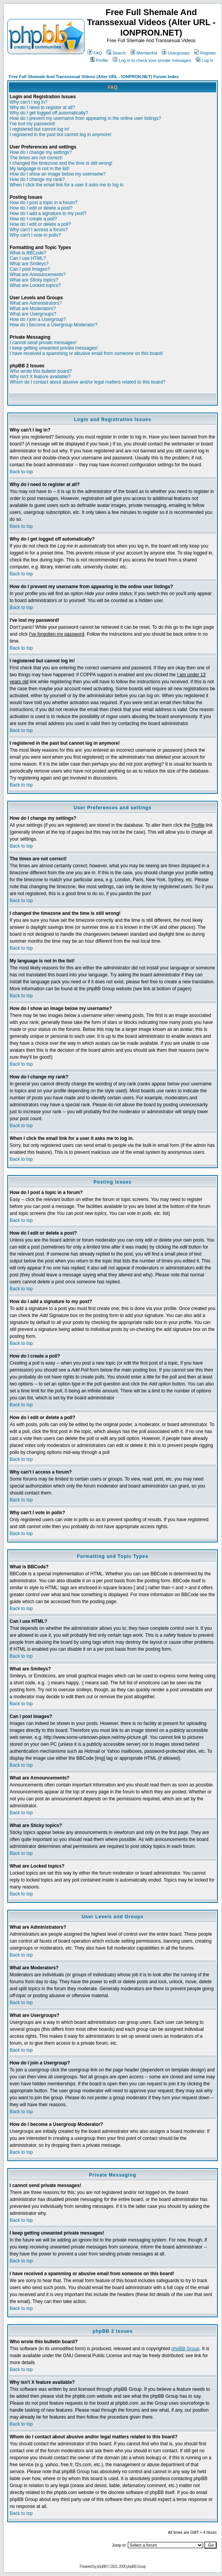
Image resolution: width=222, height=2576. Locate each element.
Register (205, 53)
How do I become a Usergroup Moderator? (53, 325)
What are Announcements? (38, 274)
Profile (99, 60)
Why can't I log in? (28, 102)
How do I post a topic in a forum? (43, 202)
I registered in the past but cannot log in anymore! (61, 134)
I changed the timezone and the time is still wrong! (61, 163)
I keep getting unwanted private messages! (54, 348)
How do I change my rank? (37, 179)
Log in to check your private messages (152, 60)
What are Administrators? (36, 303)
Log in (204, 60)
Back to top (21, 471)
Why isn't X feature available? (40, 376)
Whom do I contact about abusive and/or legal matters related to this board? (88, 382)
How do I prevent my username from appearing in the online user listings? (85, 118)
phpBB (102, 2566)
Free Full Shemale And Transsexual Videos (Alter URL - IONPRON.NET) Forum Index (94, 76)
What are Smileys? (29, 263)
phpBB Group (185, 2348)
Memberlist (143, 53)
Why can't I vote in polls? (35, 235)
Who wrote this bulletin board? (41, 371)
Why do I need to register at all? (42, 107)
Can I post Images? (30, 269)
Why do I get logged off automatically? (49, 113)
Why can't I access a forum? (39, 229)
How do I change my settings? (41, 152)
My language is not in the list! (39, 168)
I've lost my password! (32, 123)
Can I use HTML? (28, 258)
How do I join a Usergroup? (38, 319)
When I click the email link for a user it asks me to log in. (67, 185)
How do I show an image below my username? (58, 174)
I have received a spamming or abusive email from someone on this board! (86, 353)
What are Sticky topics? (34, 280)
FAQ (95, 53)
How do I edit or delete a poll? (40, 224)
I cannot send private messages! (43, 342)
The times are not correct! (36, 157)
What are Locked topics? (35, 285)
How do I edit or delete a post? (41, 208)
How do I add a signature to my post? (48, 213)
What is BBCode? (28, 253)
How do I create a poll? (33, 219)
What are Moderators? (33, 308)
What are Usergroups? (33, 314)
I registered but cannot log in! (39, 129)
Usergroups (176, 53)
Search (116, 53)
